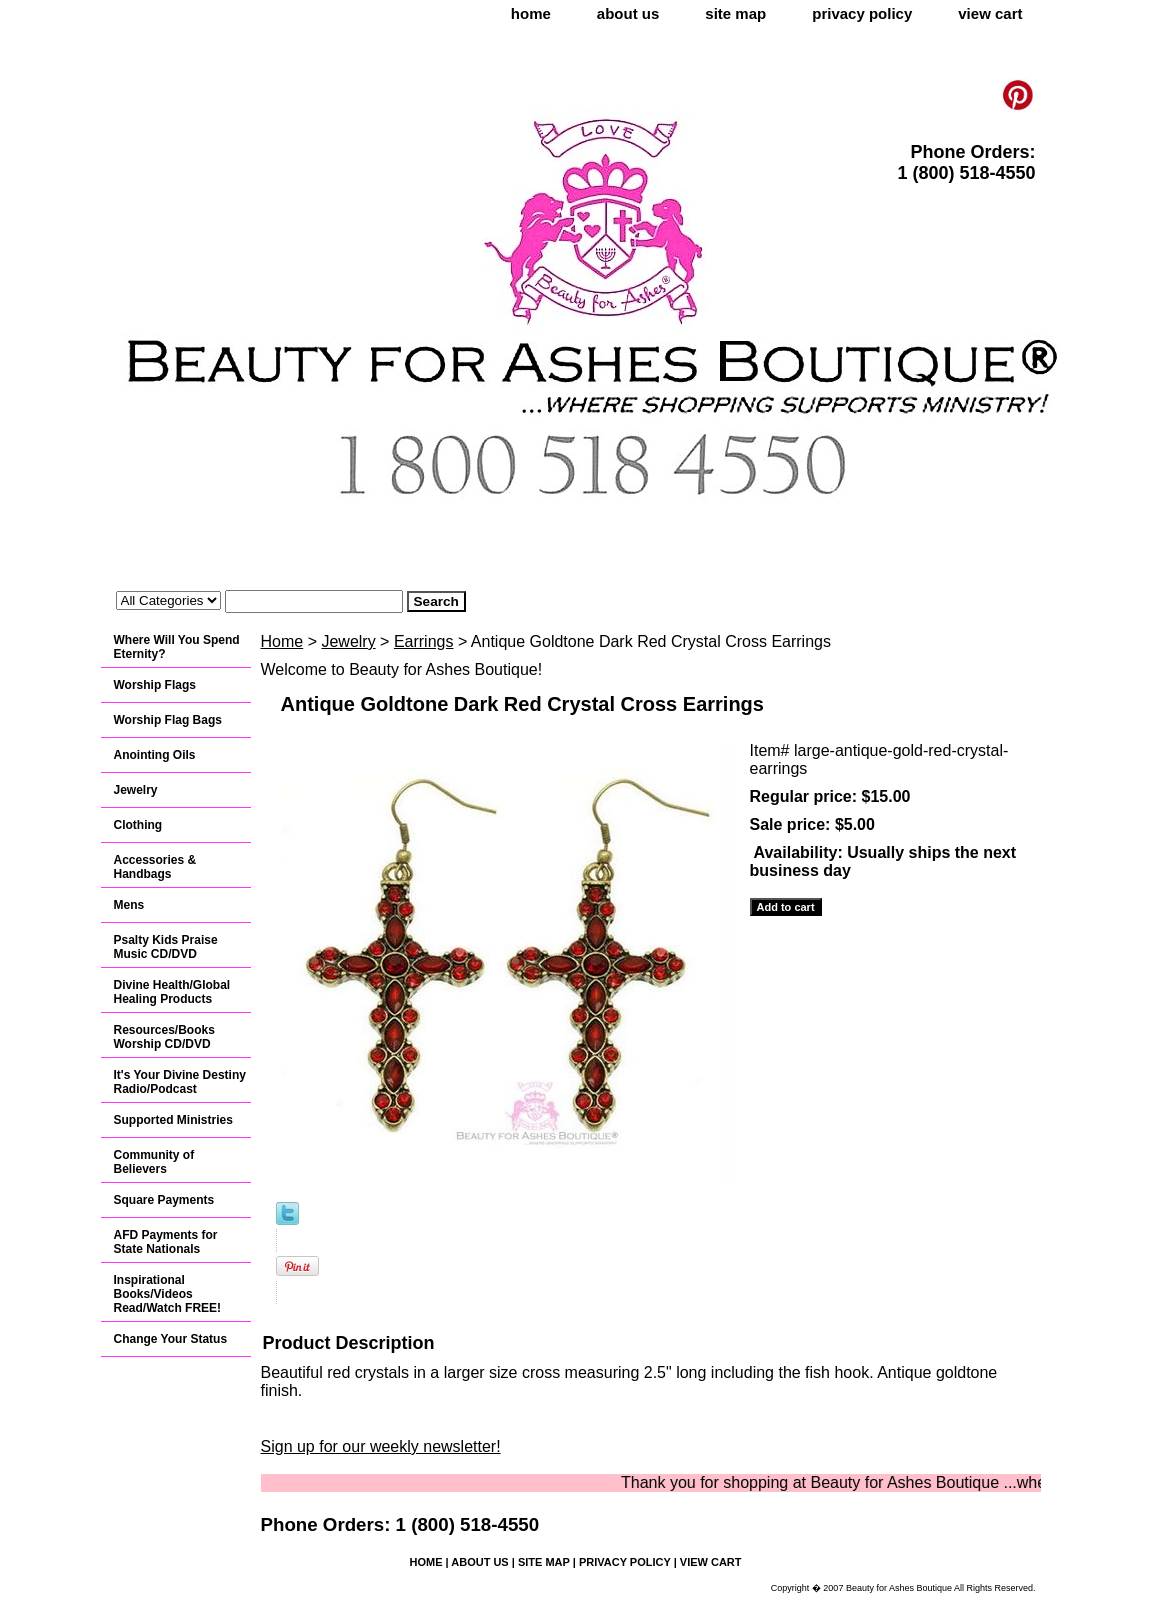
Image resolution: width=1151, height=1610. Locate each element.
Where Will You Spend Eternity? (177, 647)
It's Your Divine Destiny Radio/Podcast (180, 1082)
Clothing (138, 825)
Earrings (424, 641)
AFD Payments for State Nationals (166, 1242)
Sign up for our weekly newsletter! (381, 1446)
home (531, 13)
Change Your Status (171, 1339)
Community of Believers (154, 1162)
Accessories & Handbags (155, 867)
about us (628, 13)
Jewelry (348, 641)
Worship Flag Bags (168, 720)
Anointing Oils (155, 755)
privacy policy (862, 13)
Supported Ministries (173, 1120)
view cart (990, 13)
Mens (129, 905)
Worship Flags (155, 685)
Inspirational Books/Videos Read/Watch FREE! (168, 1294)
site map (735, 13)
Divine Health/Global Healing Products (172, 992)
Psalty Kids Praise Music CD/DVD (166, 947)
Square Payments (164, 1200)
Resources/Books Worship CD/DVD (164, 1037)
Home (282, 641)
